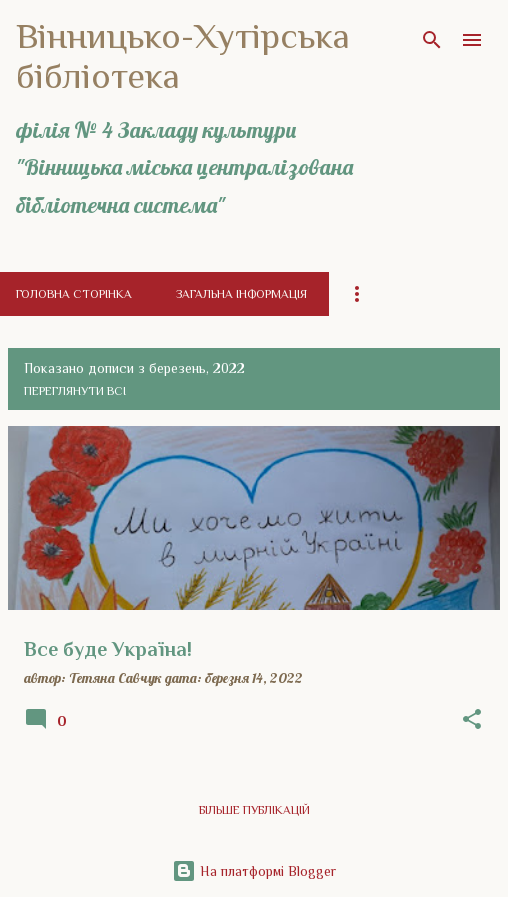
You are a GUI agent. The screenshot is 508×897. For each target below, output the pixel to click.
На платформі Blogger (254, 871)
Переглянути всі (75, 391)
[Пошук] (432, 40)
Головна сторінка (74, 294)
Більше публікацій (254, 810)
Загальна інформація (241, 294)
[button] (472, 720)
